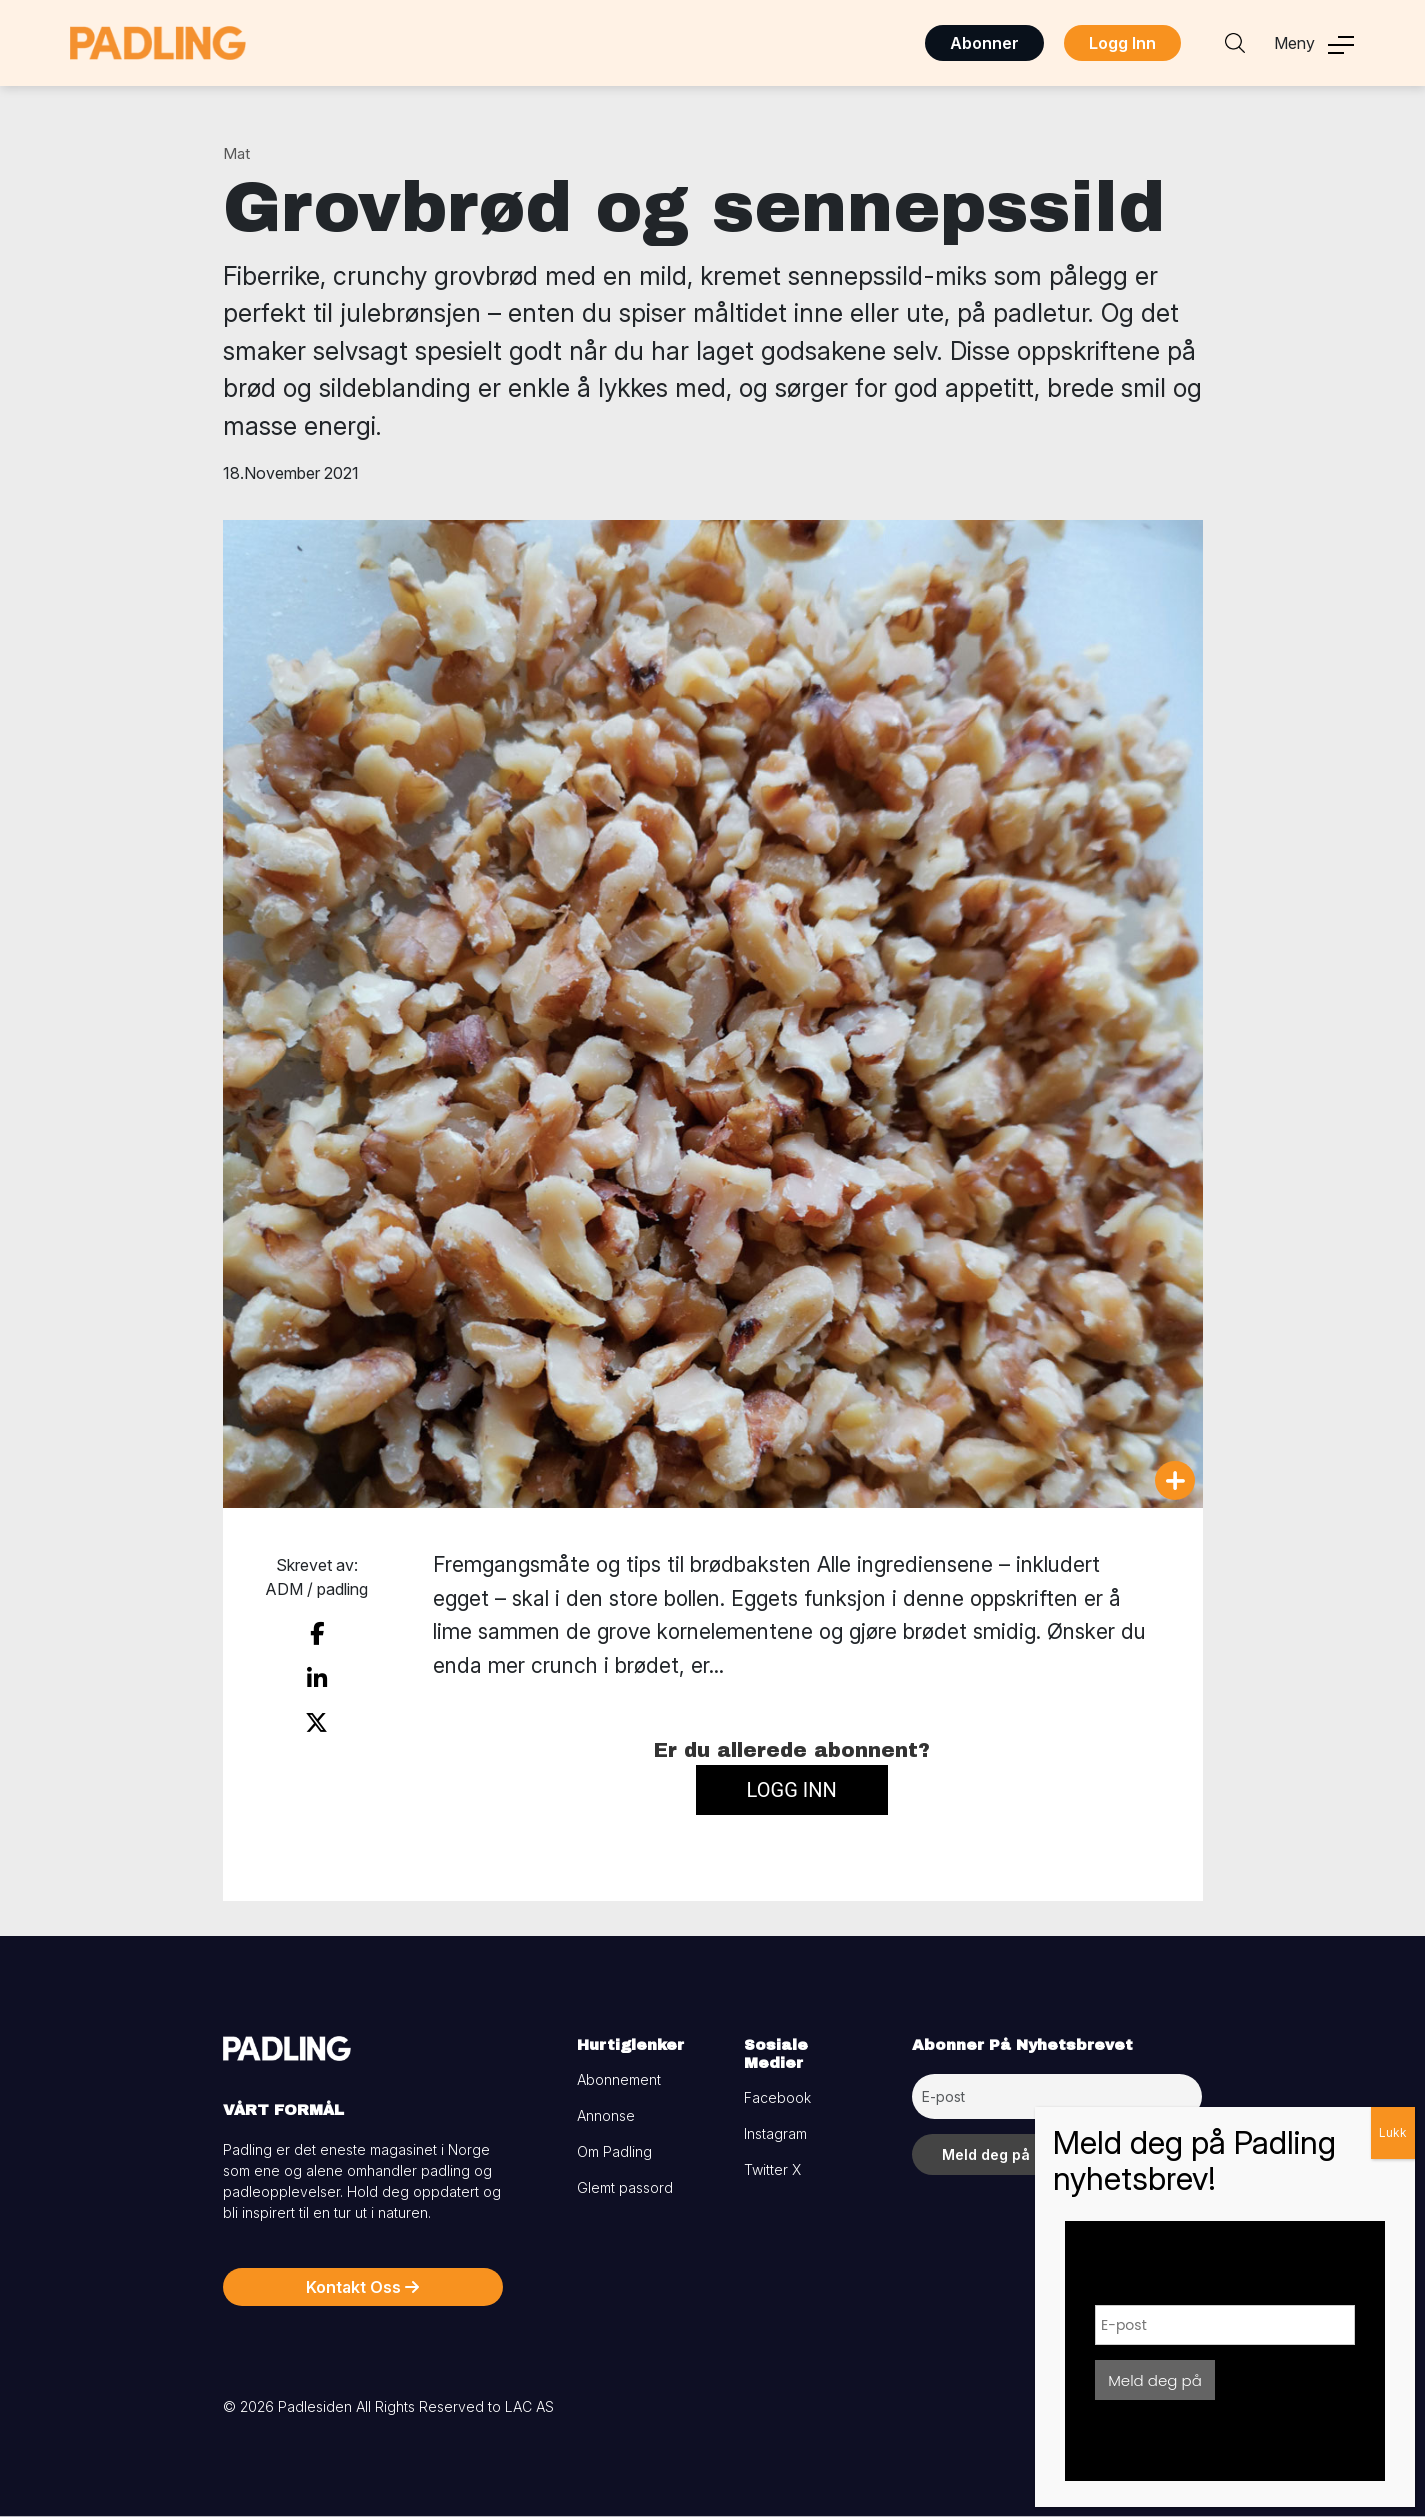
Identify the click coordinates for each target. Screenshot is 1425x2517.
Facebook (777, 2097)
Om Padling (614, 2151)
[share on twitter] (316, 1723)
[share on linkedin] (317, 1679)
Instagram (775, 2133)
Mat (236, 153)
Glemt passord (625, 2187)
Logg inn (792, 1790)
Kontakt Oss (362, 2287)
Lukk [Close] (1393, 2132)
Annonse (606, 2115)
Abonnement (619, 2079)
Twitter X (772, 2169)
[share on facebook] (317, 1634)
